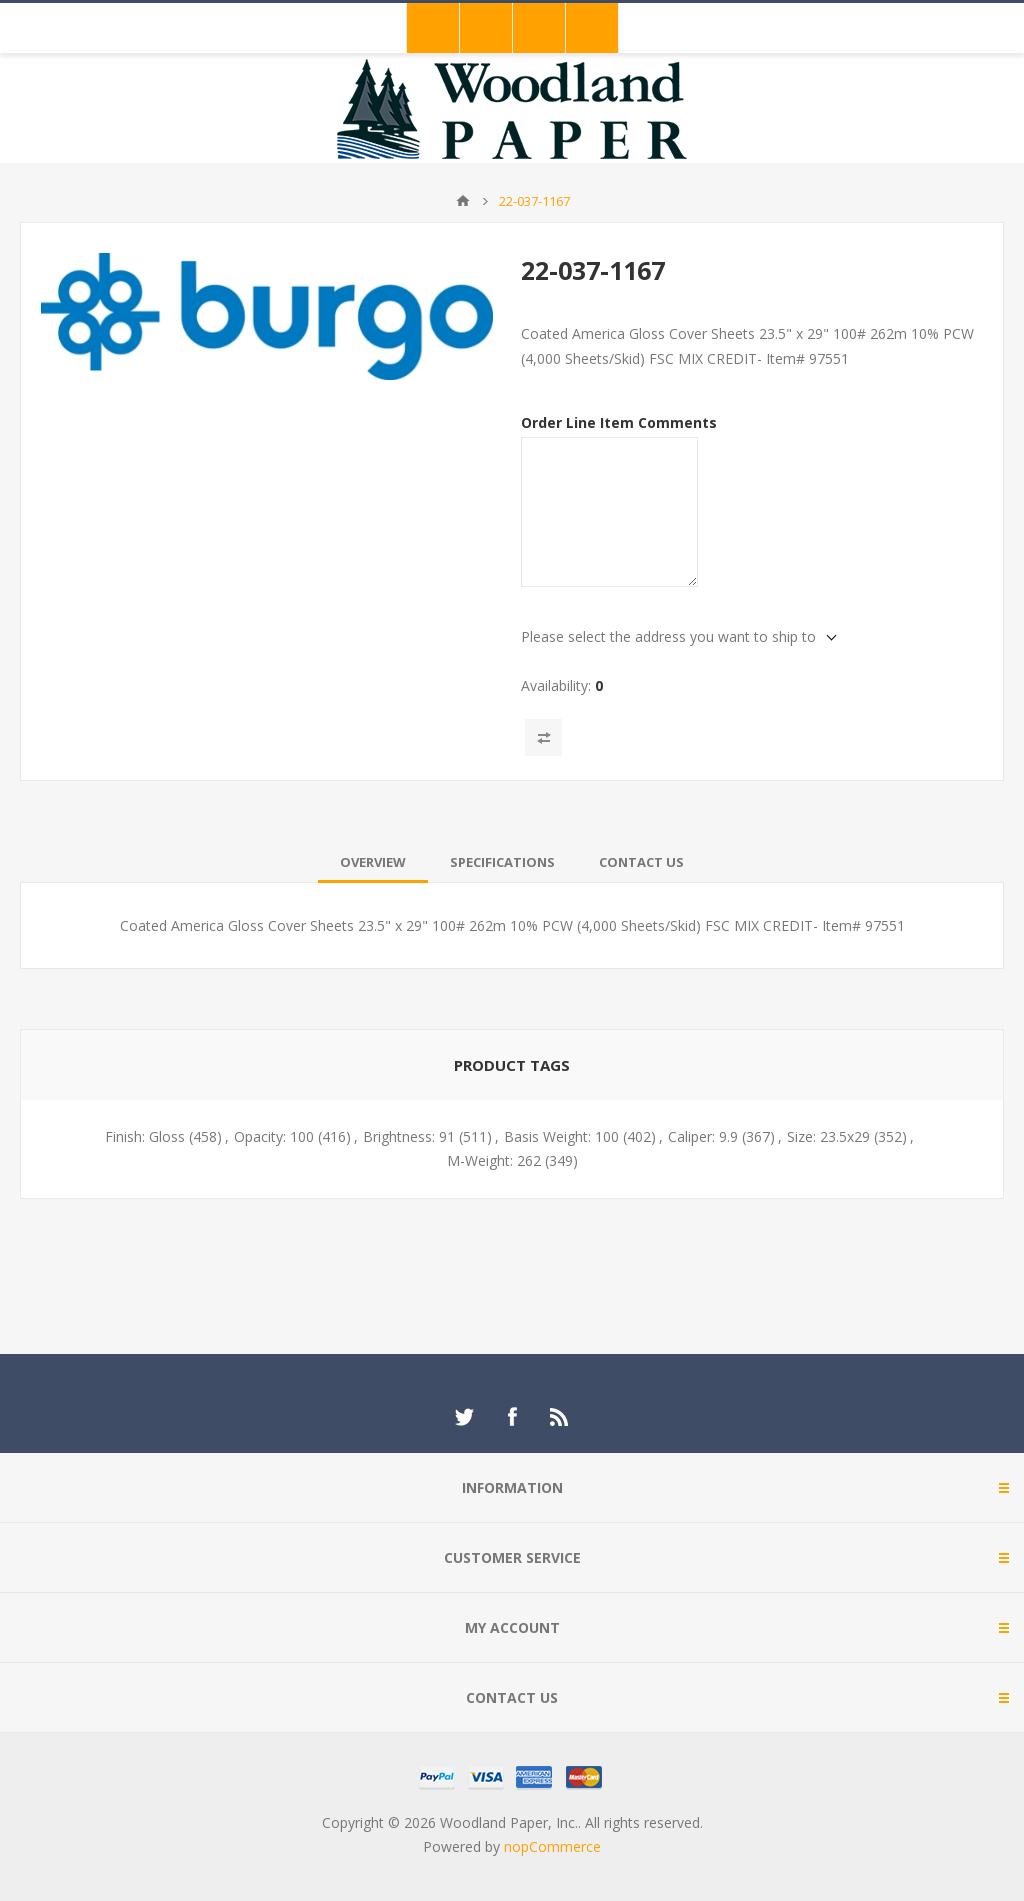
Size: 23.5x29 (828, 1136)
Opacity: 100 (274, 1136)
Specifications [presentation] (502, 862)
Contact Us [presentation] (641, 862)
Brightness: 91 (409, 1136)
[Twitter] (464, 1417)
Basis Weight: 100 (561, 1136)
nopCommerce (552, 1846)
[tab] (373, 862)
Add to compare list (543, 737)
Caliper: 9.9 (703, 1136)
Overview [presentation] (373, 862)
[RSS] (560, 1417)
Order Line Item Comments (619, 422)
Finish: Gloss (145, 1136)
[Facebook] (512, 1417)
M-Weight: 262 (494, 1160)
